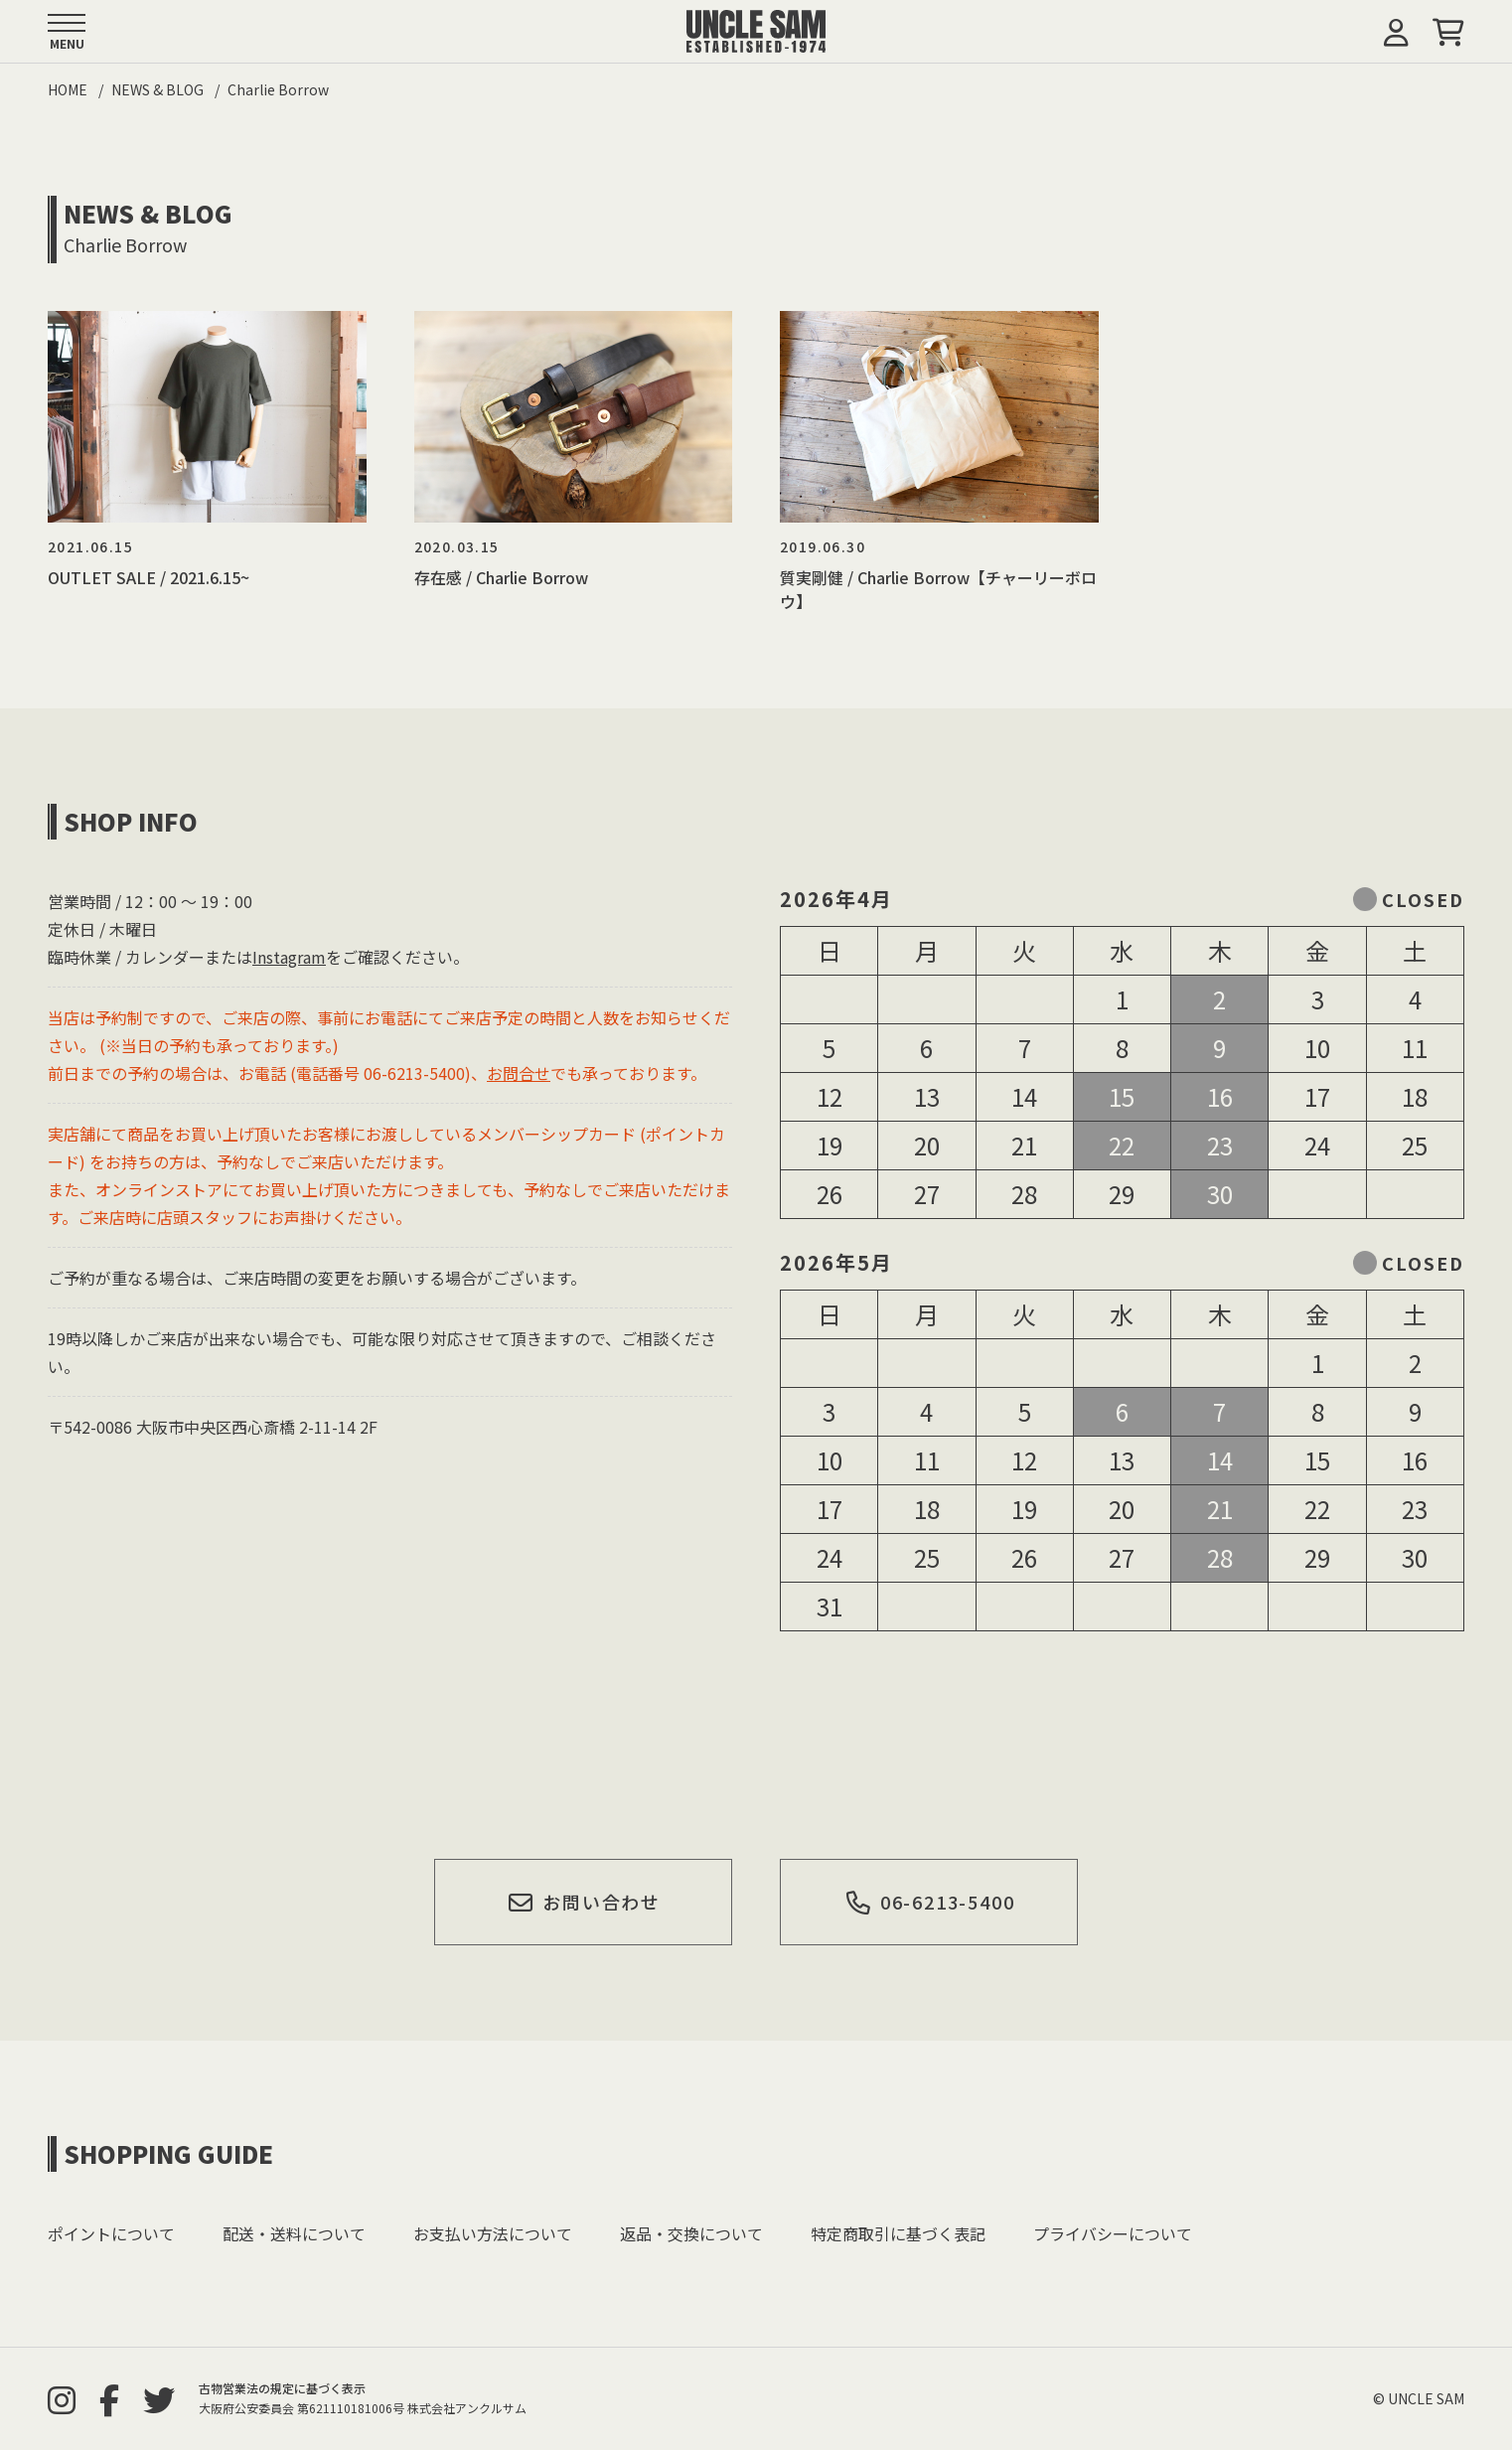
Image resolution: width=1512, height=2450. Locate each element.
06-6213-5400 (929, 1901)
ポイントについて (111, 2233)
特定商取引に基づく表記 (898, 2233)
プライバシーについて (1112, 2233)
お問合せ (518, 1073)
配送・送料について (294, 2233)
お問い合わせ (584, 1901)
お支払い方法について (492, 2233)
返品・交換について (691, 2233)
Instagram (289, 957)
